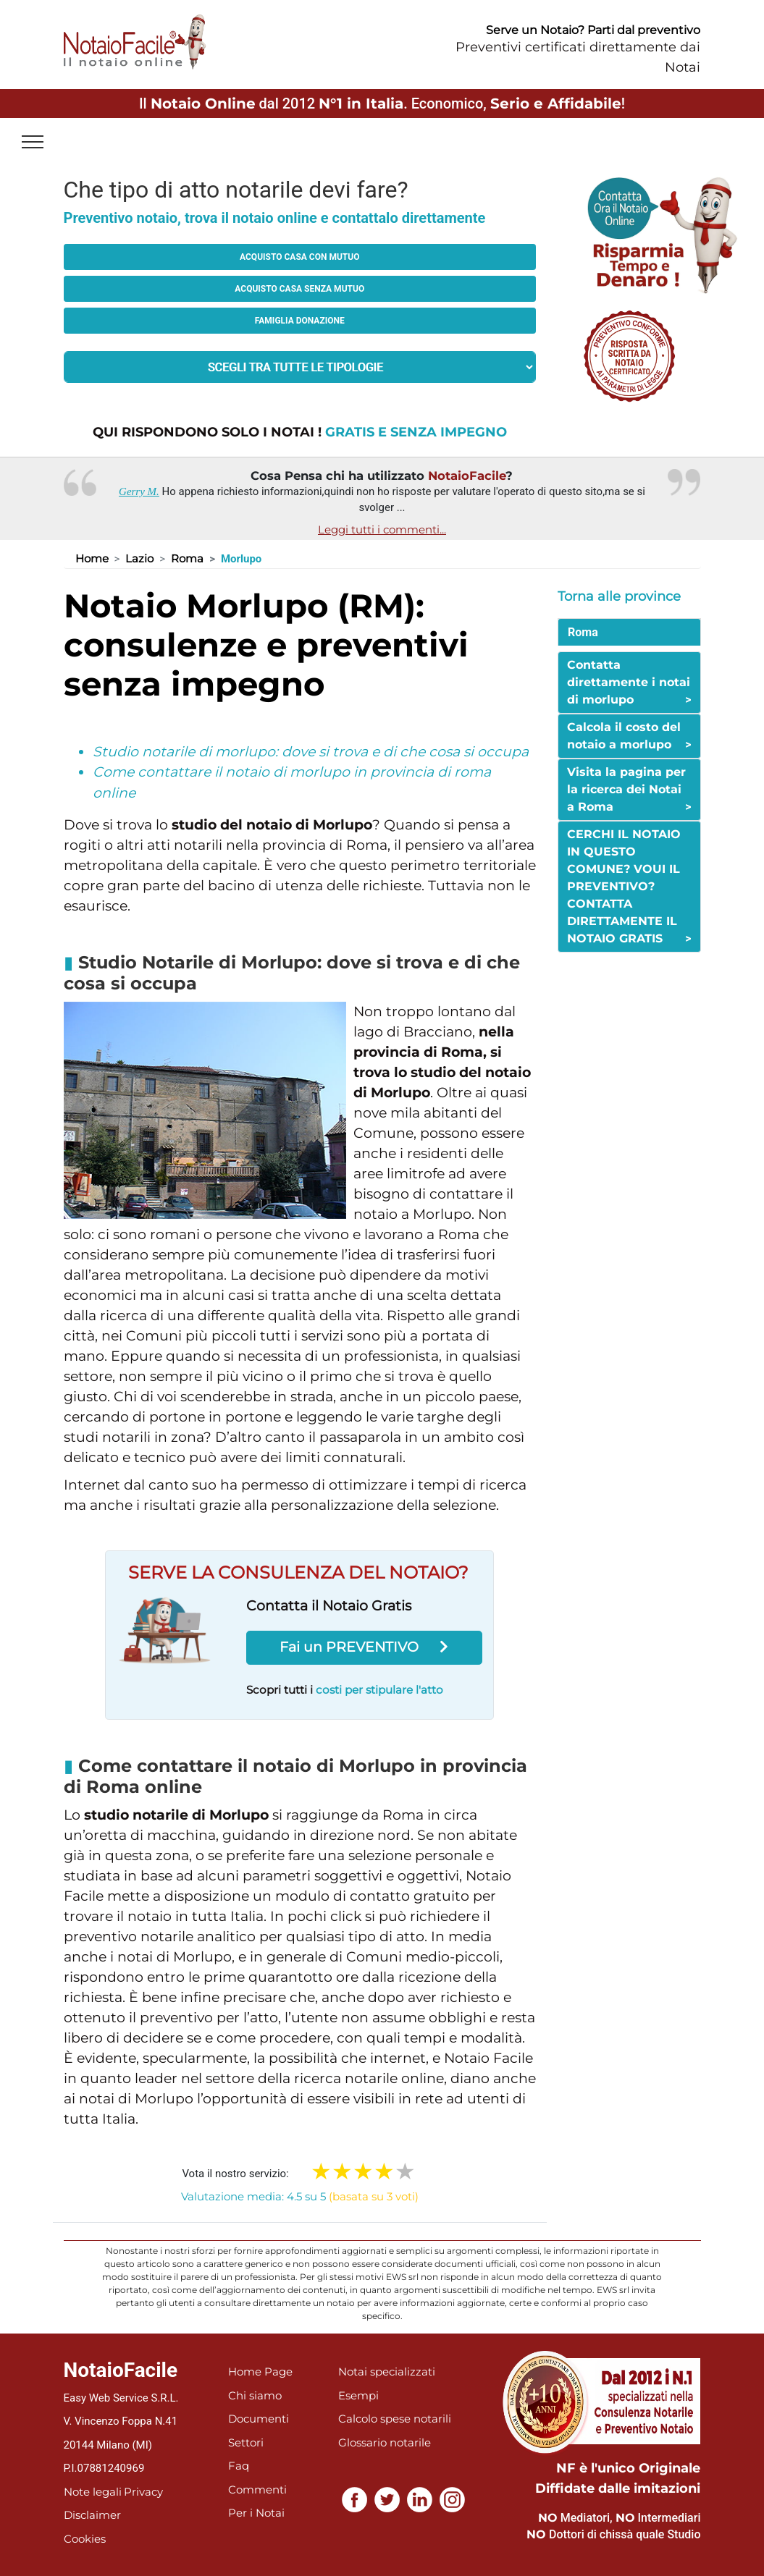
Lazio (139, 558)
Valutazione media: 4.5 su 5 (300, 2196)
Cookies (85, 2539)
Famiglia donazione (300, 321)
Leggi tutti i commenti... (382, 529)
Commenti (257, 2489)
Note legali (93, 2492)
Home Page (260, 2371)
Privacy (143, 2492)
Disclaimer (92, 2515)
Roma (187, 558)
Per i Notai (256, 2513)
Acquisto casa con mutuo (299, 257)
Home (92, 558)
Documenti (258, 2418)
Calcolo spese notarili (394, 2418)
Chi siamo (255, 2395)
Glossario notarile (384, 2442)
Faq (238, 2465)
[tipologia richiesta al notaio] (300, 367)
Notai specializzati (386, 2371)
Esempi (358, 2395)
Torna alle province (619, 596)
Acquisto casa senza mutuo (299, 289)
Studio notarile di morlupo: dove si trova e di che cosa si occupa (311, 751)
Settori (246, 2442)
